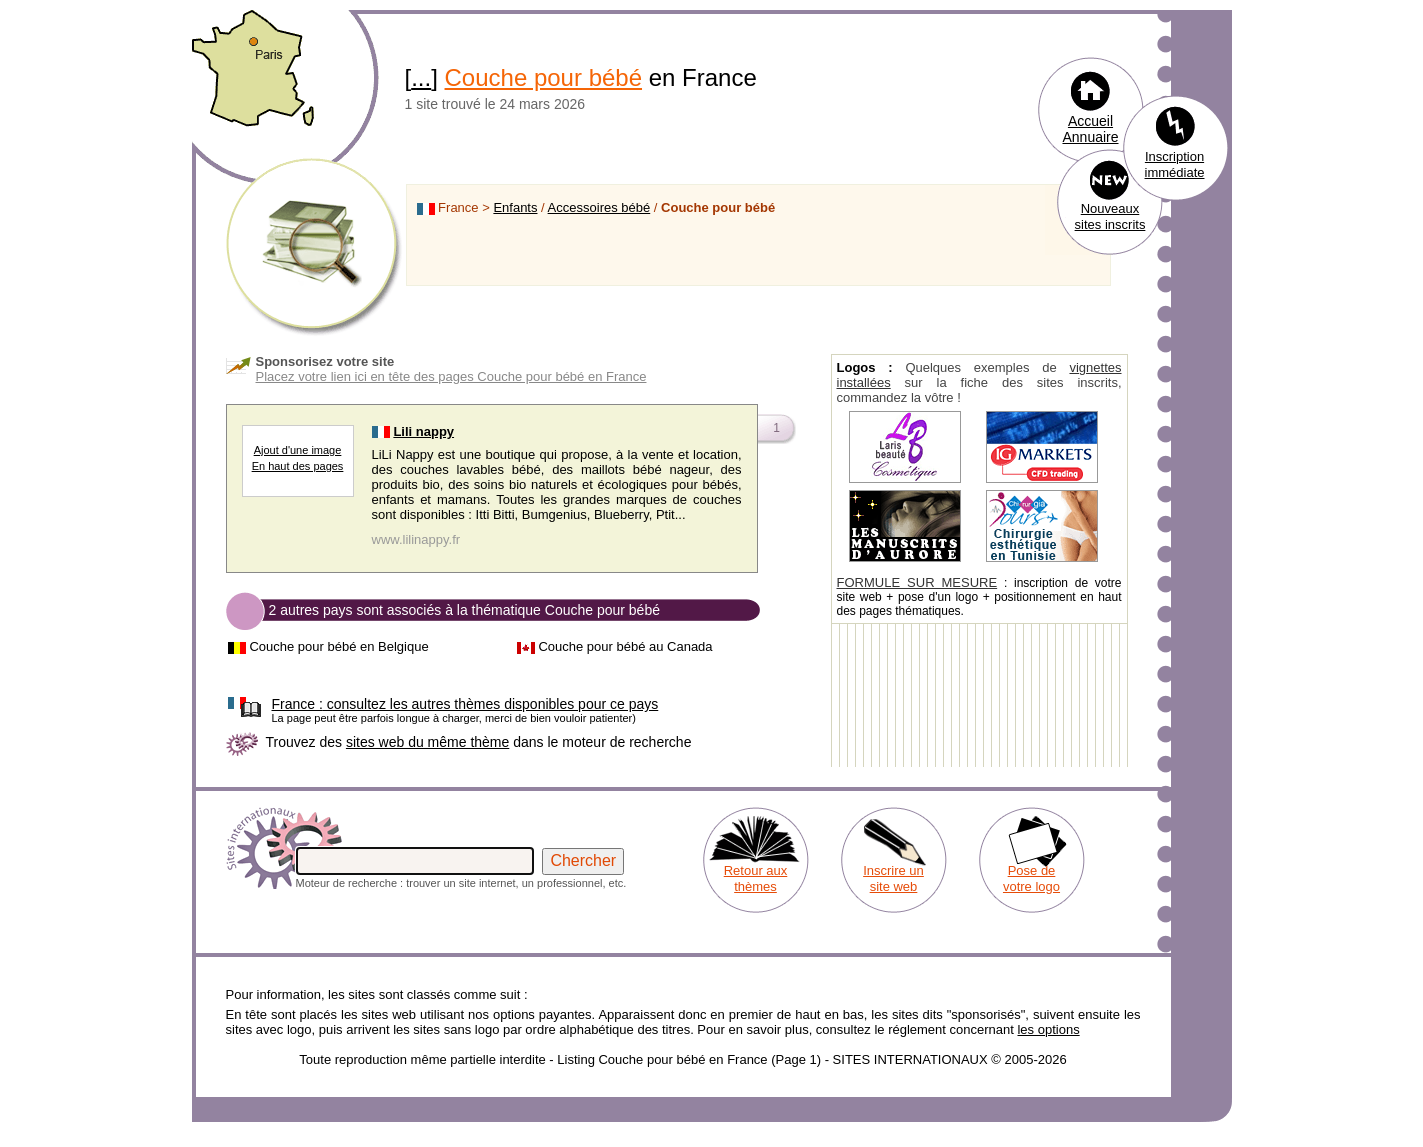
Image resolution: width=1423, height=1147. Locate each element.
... (421, 77)
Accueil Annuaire (1090, 129)
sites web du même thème (427, 742)
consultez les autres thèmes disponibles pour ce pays (465, 704)
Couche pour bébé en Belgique (338, 646)
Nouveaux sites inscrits (1110, 216)
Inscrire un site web (893, 878)
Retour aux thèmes (756, 878)
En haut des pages (298, 466)
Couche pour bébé (543, 77)
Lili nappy (423, 431)
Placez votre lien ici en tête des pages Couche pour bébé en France (451, 376)
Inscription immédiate (1175, 164)
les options (1048, 1029)
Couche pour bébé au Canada (625, 646)
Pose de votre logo (1031, 878)
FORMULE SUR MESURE (917, 582)
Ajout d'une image (298, 450)
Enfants (515, 207)
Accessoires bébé (599, 207)
